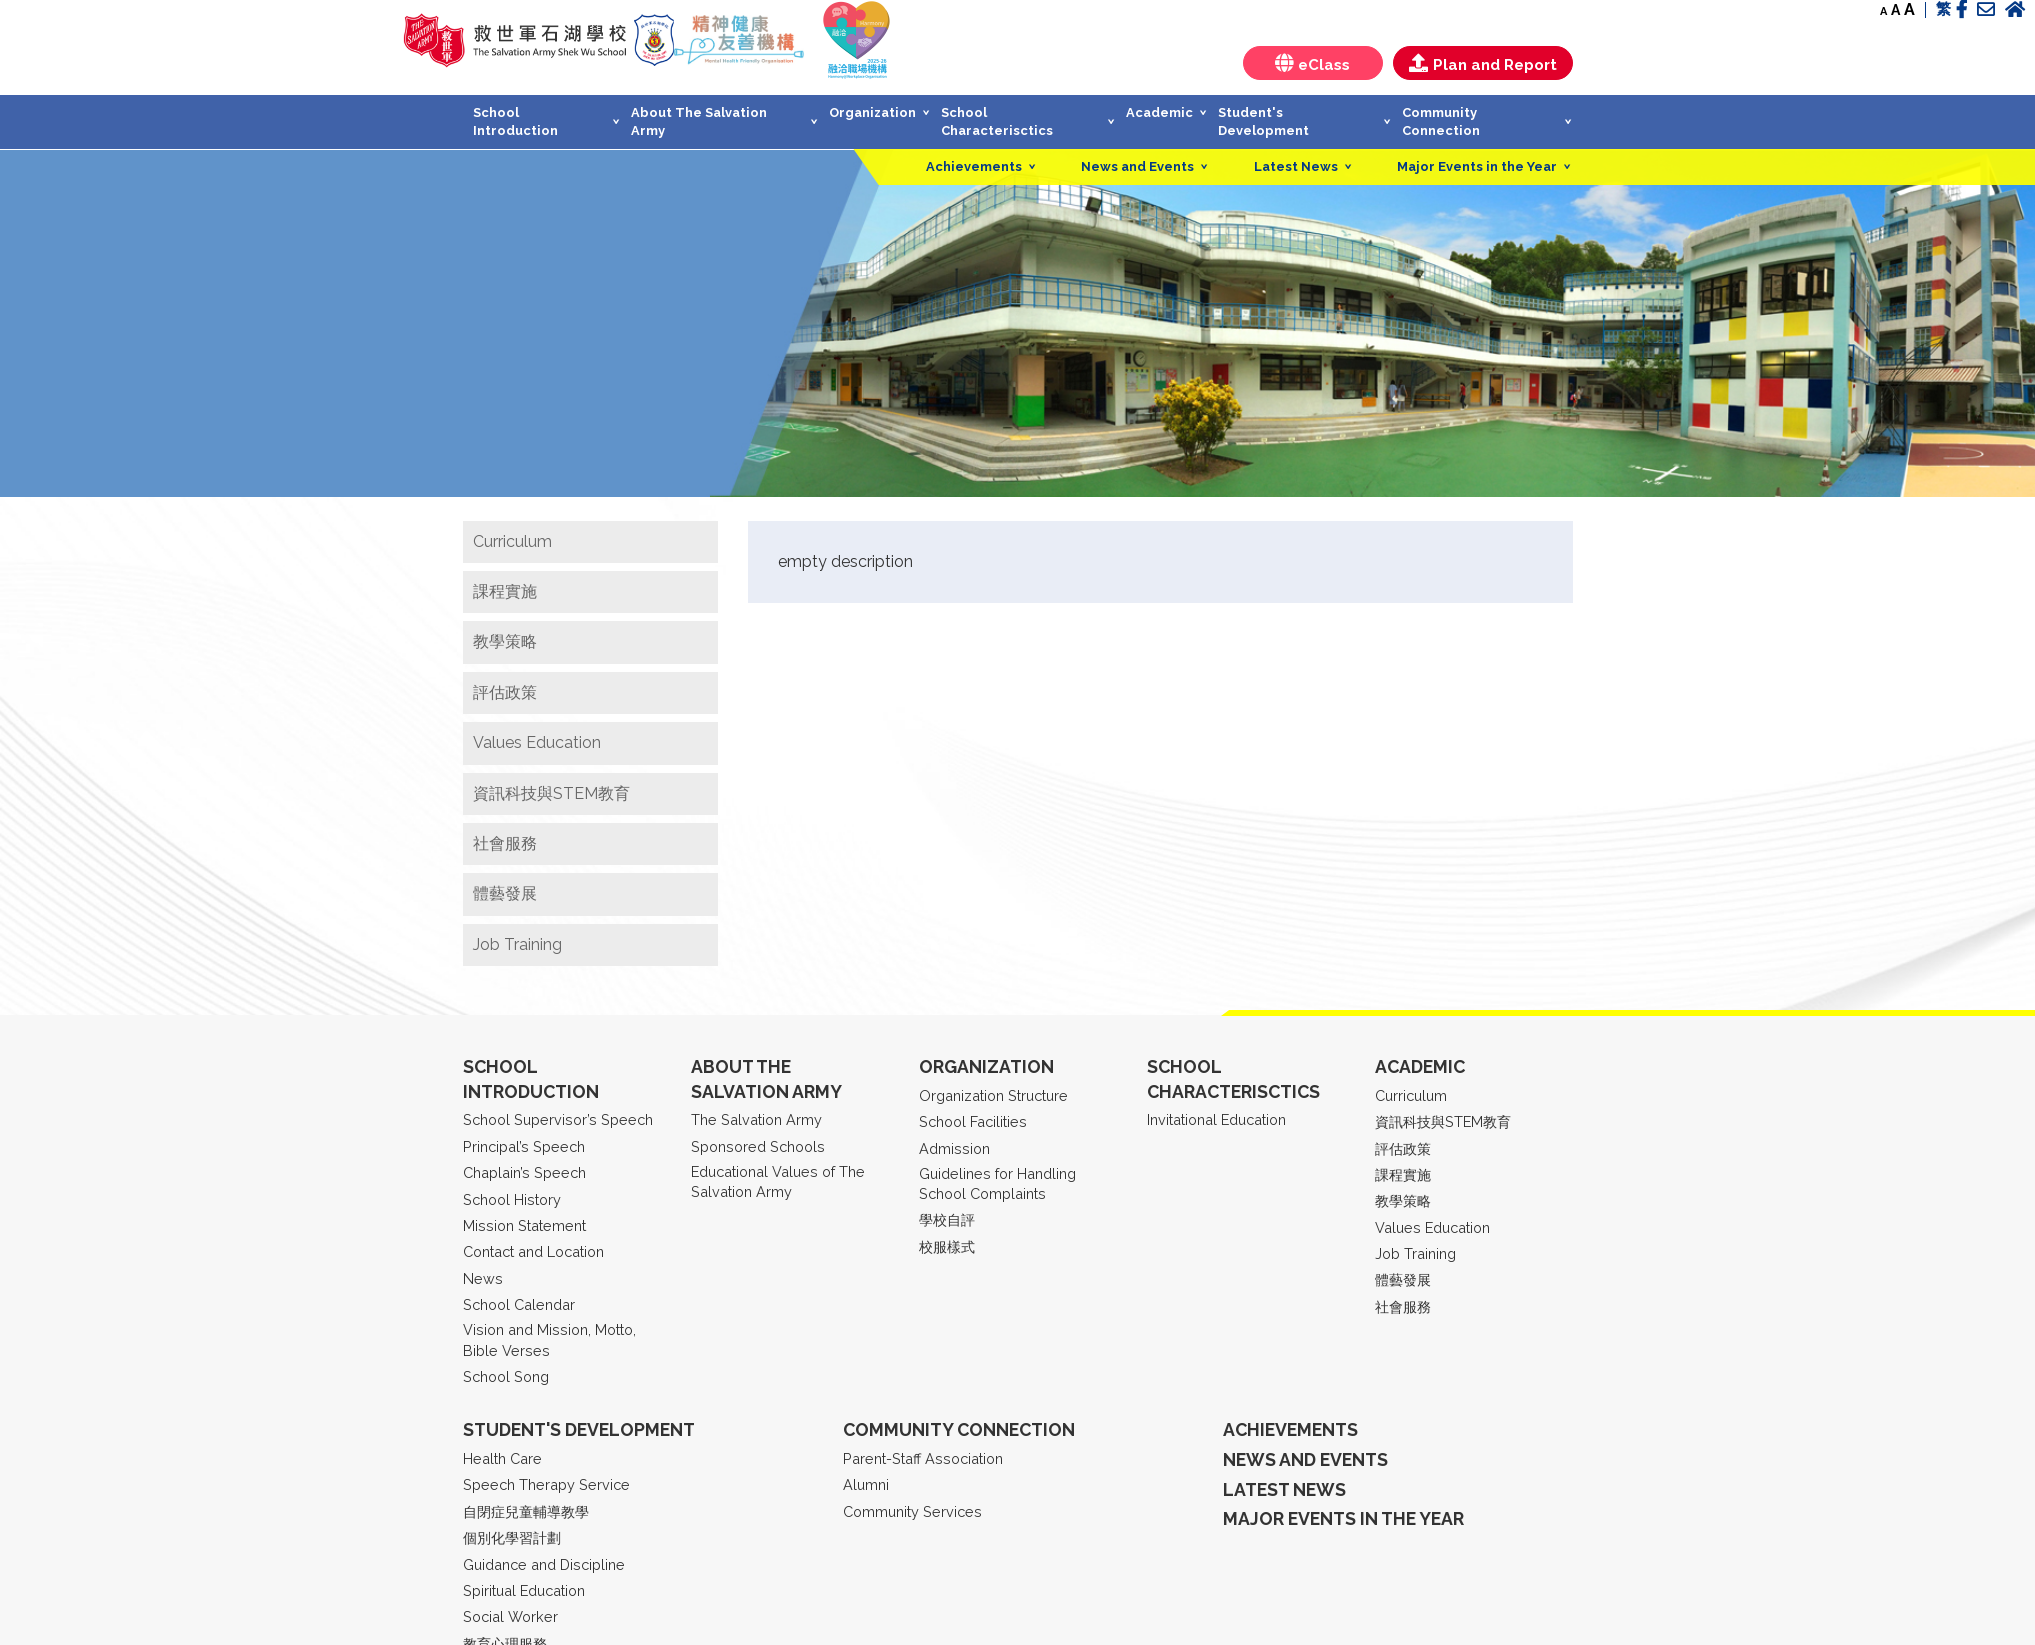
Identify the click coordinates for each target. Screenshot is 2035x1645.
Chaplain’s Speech (524, 1172)
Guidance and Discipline (544, 1564)
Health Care (502, 1458)
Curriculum (512, 541)
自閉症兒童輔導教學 (526, 1511)
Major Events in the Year (1477, 166)
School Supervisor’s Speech (558, 1119)
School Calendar (519, 1304)
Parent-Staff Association (923, 1458)
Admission (954, 1148)
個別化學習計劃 (512, 1537)
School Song (506, 1376)
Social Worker (510, 1616)
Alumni (866, 1484)
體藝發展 (505, 893)
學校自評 (947, 1219)
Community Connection (1441, 121)
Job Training (517, 944)
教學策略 (505, 641)
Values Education (537, 742)
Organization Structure (993, 1095)
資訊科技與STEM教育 (551, 793)
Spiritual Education (524, 1590)
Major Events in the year (1343, 1518)
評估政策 (505, 692)
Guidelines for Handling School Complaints (997, 1183)
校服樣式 (947, 1246)
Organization (872, 112)
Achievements (974, 166)
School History (512, 1199)
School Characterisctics (997, 121)
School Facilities (973, 1121)
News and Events (1137, 166)
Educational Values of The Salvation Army (778, 1181)
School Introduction (515, 121)
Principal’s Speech (524, 1146)
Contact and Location (533, 1251)
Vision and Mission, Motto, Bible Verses (549, 1339)
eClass (1312, 63)
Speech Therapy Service (546, 1484)
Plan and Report (1483, 63)
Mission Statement (524, 1225)
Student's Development (1263, 121)
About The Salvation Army (699, 121)
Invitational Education (1216, 1119)
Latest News (1296, 166)
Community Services (912, 1511)
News (483, 1278)
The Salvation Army (756, 1119)
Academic (1159, 112)
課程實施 (505, 591)
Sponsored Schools (758, 1146)
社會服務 (505, 843)
